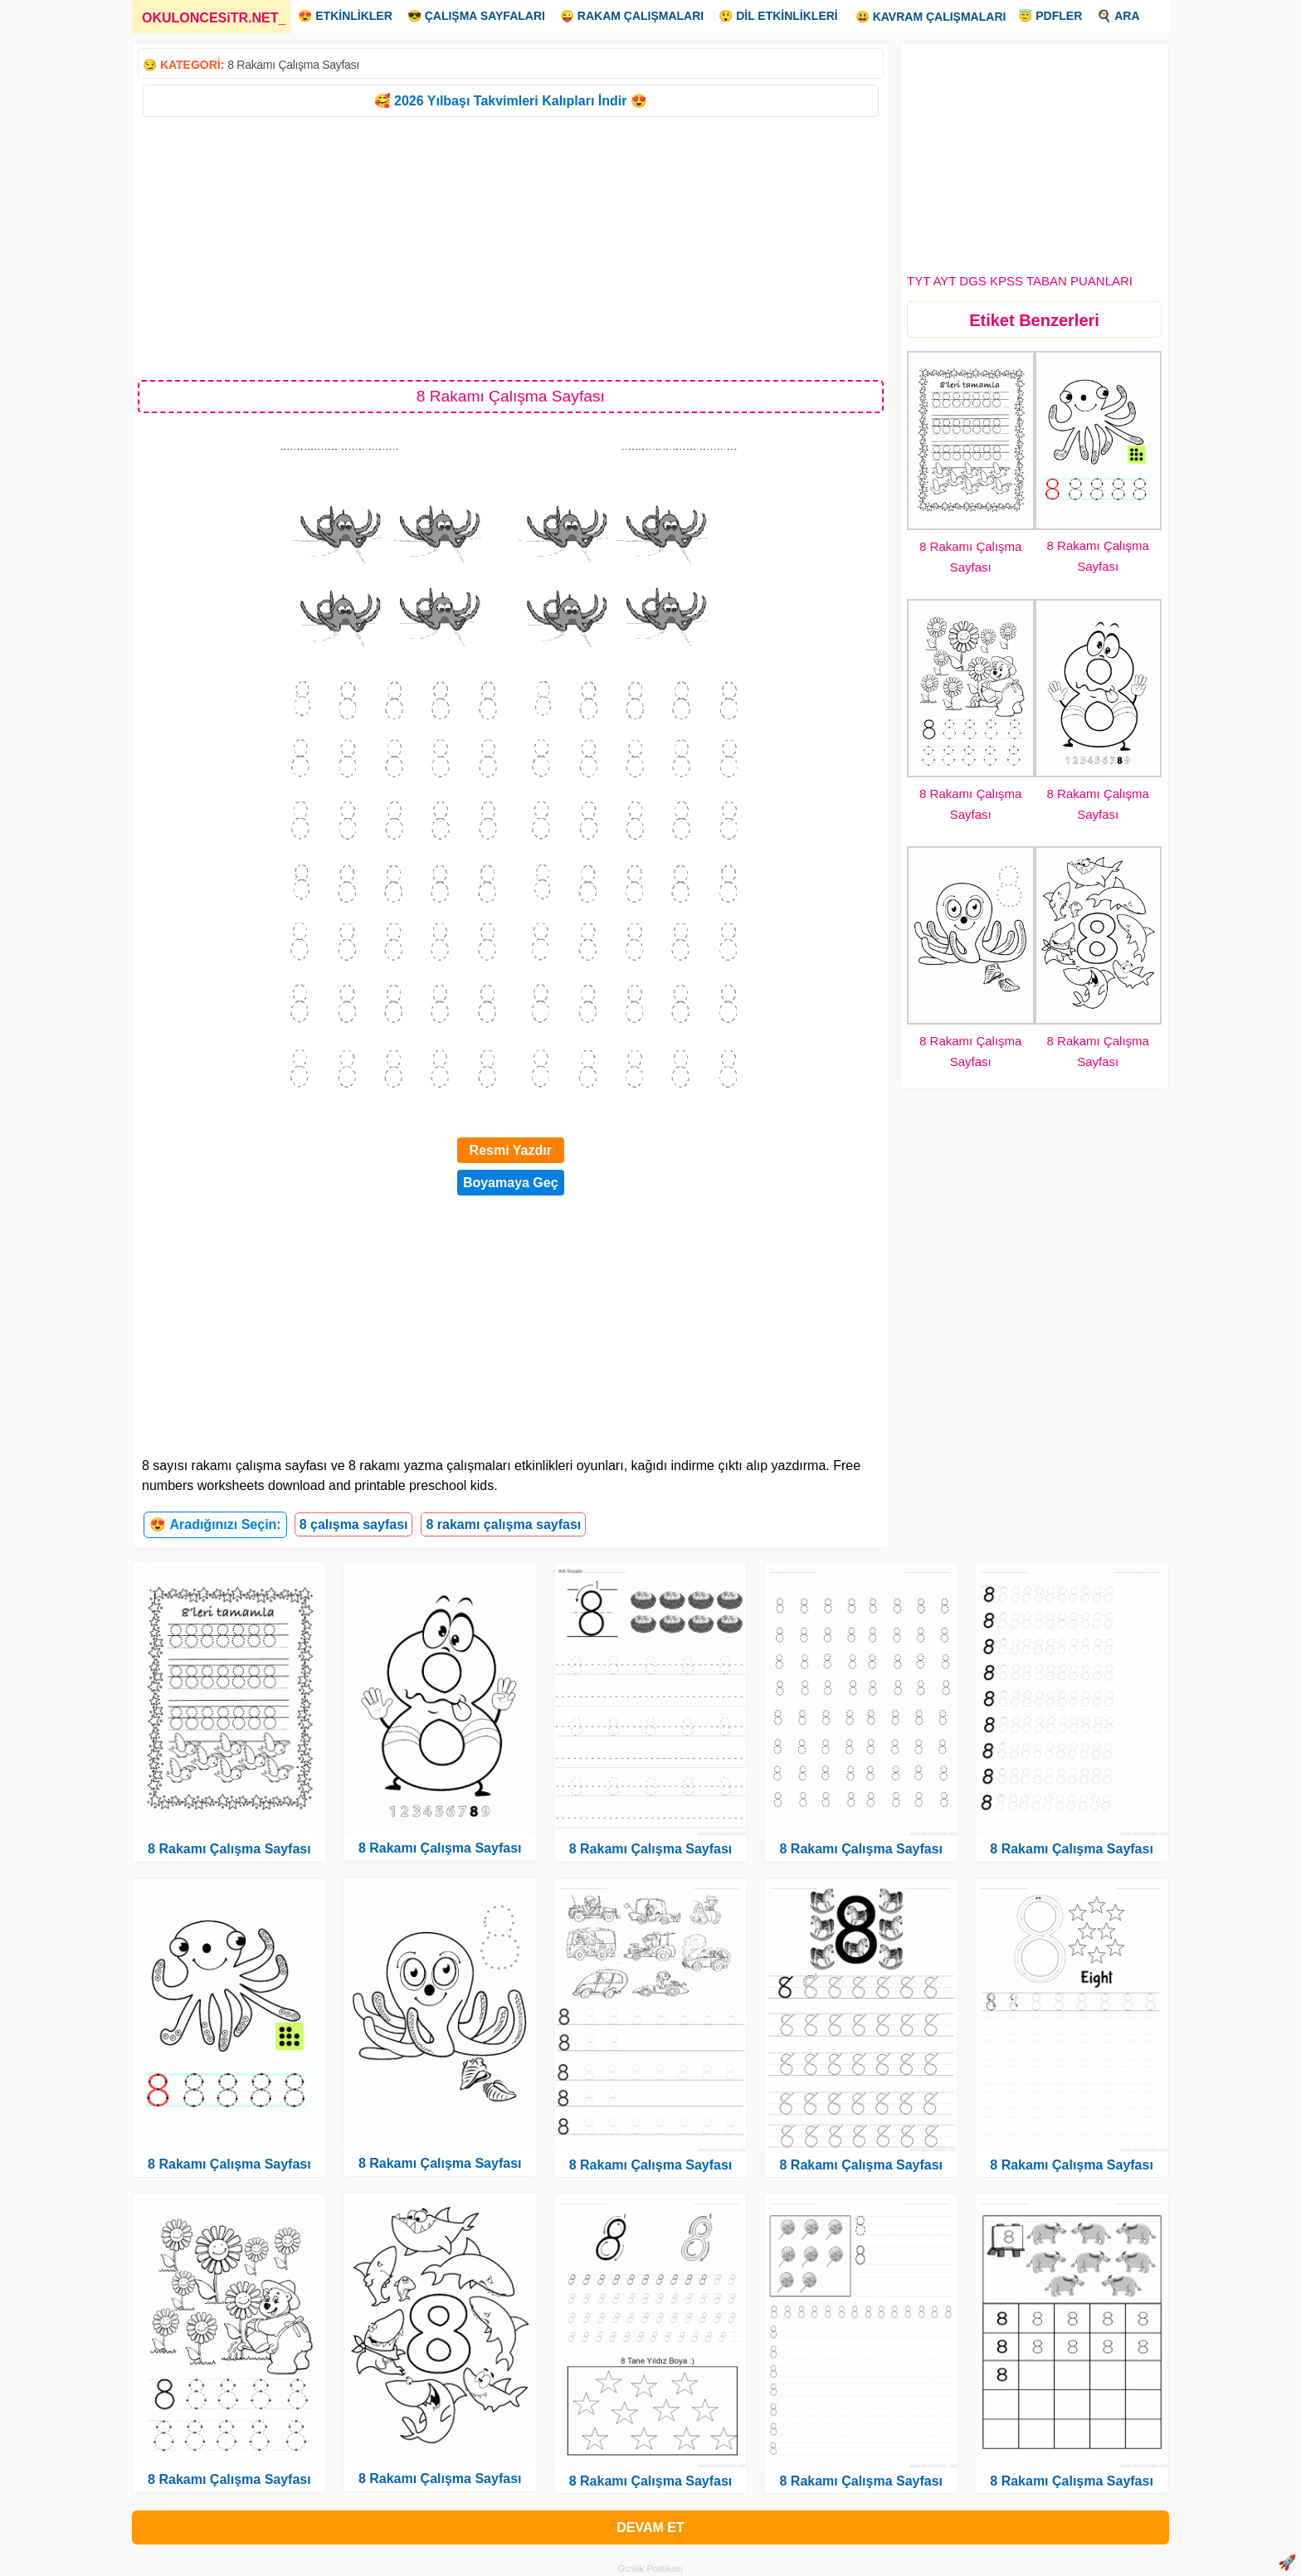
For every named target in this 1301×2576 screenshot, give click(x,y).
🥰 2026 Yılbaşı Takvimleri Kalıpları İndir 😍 (510, 101)
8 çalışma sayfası (354, 1524)
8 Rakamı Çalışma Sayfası (293, 64)
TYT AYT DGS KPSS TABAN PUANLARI (1020, 281)
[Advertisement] (511, 247)
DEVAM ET (650, 2527)
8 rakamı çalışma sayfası (503, 1524)
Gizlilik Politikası (651, 2569)
